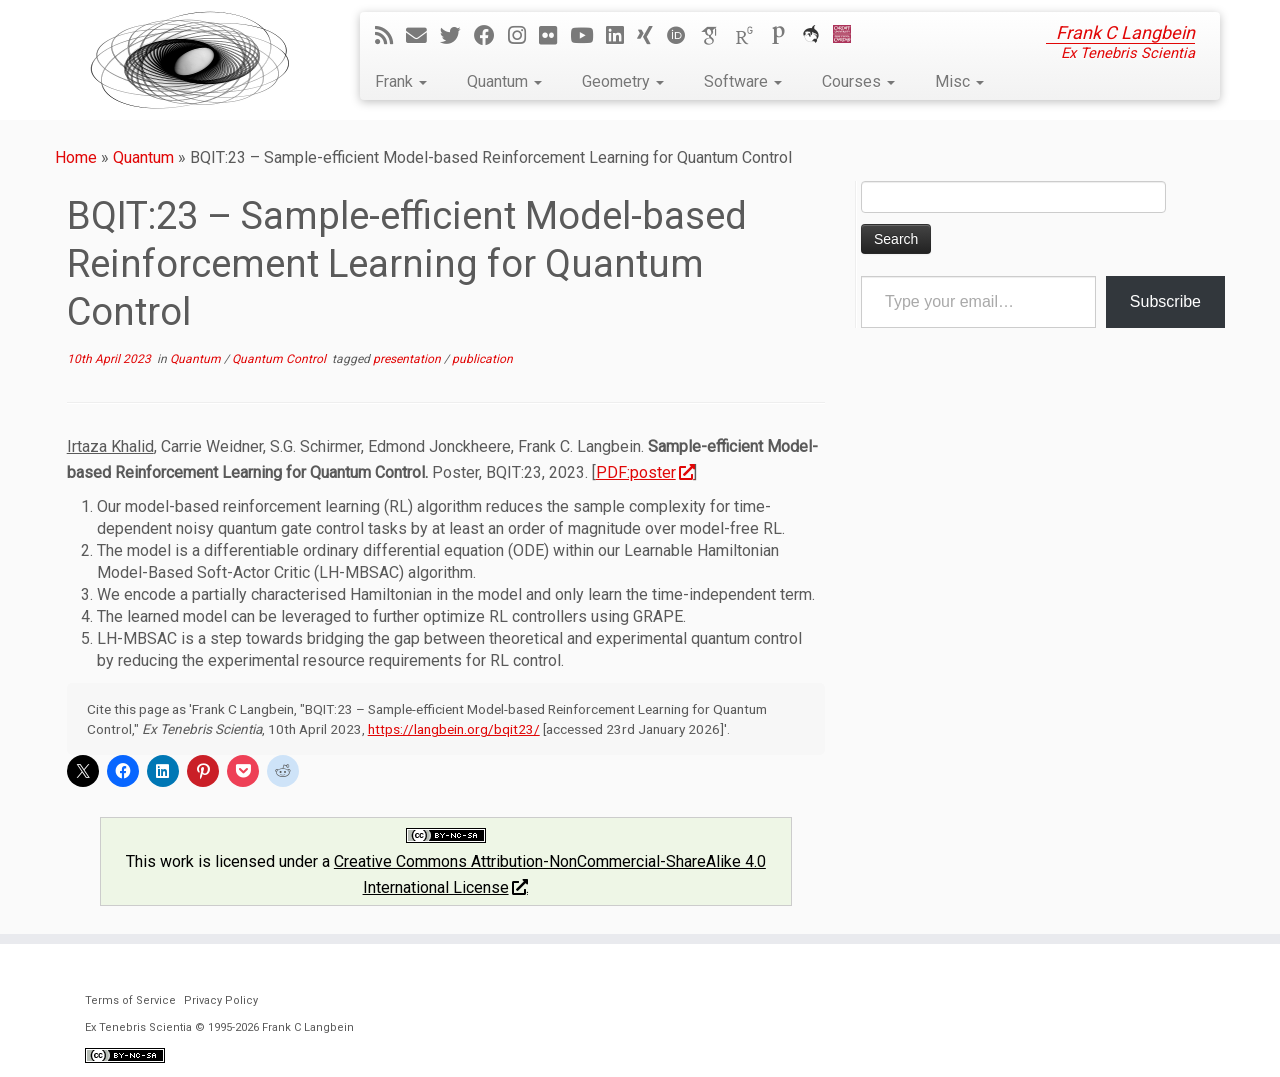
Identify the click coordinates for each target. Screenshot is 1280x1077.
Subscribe (1165, 301)
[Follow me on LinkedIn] (621, 36)
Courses (858, 81)
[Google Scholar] (717, 36)
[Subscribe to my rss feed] (390, 36)
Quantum (504, 81)
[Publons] (785, 36)
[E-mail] (423, 36)
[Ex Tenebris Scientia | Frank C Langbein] (190, 60)
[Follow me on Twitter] (457, 36)
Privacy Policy (221, 1000)
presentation (408, 359)
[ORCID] (683, 36)
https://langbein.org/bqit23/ (454, 729)
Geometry (623, 81)
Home (76, 157)
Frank (401, 81)
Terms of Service (130, 1000)
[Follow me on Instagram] (523, 36)
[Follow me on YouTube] (588, 36)
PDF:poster (645, 472)
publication (482, 359)
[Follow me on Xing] (651, 36)
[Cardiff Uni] (848, 36)
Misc (959, 81)
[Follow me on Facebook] (491, 36)
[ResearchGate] (751, 36)
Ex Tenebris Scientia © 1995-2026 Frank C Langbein (219, 1027)
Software (743, 81)
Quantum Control (280, 359)
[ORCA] (817, 36)
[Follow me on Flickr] (554, 36)
